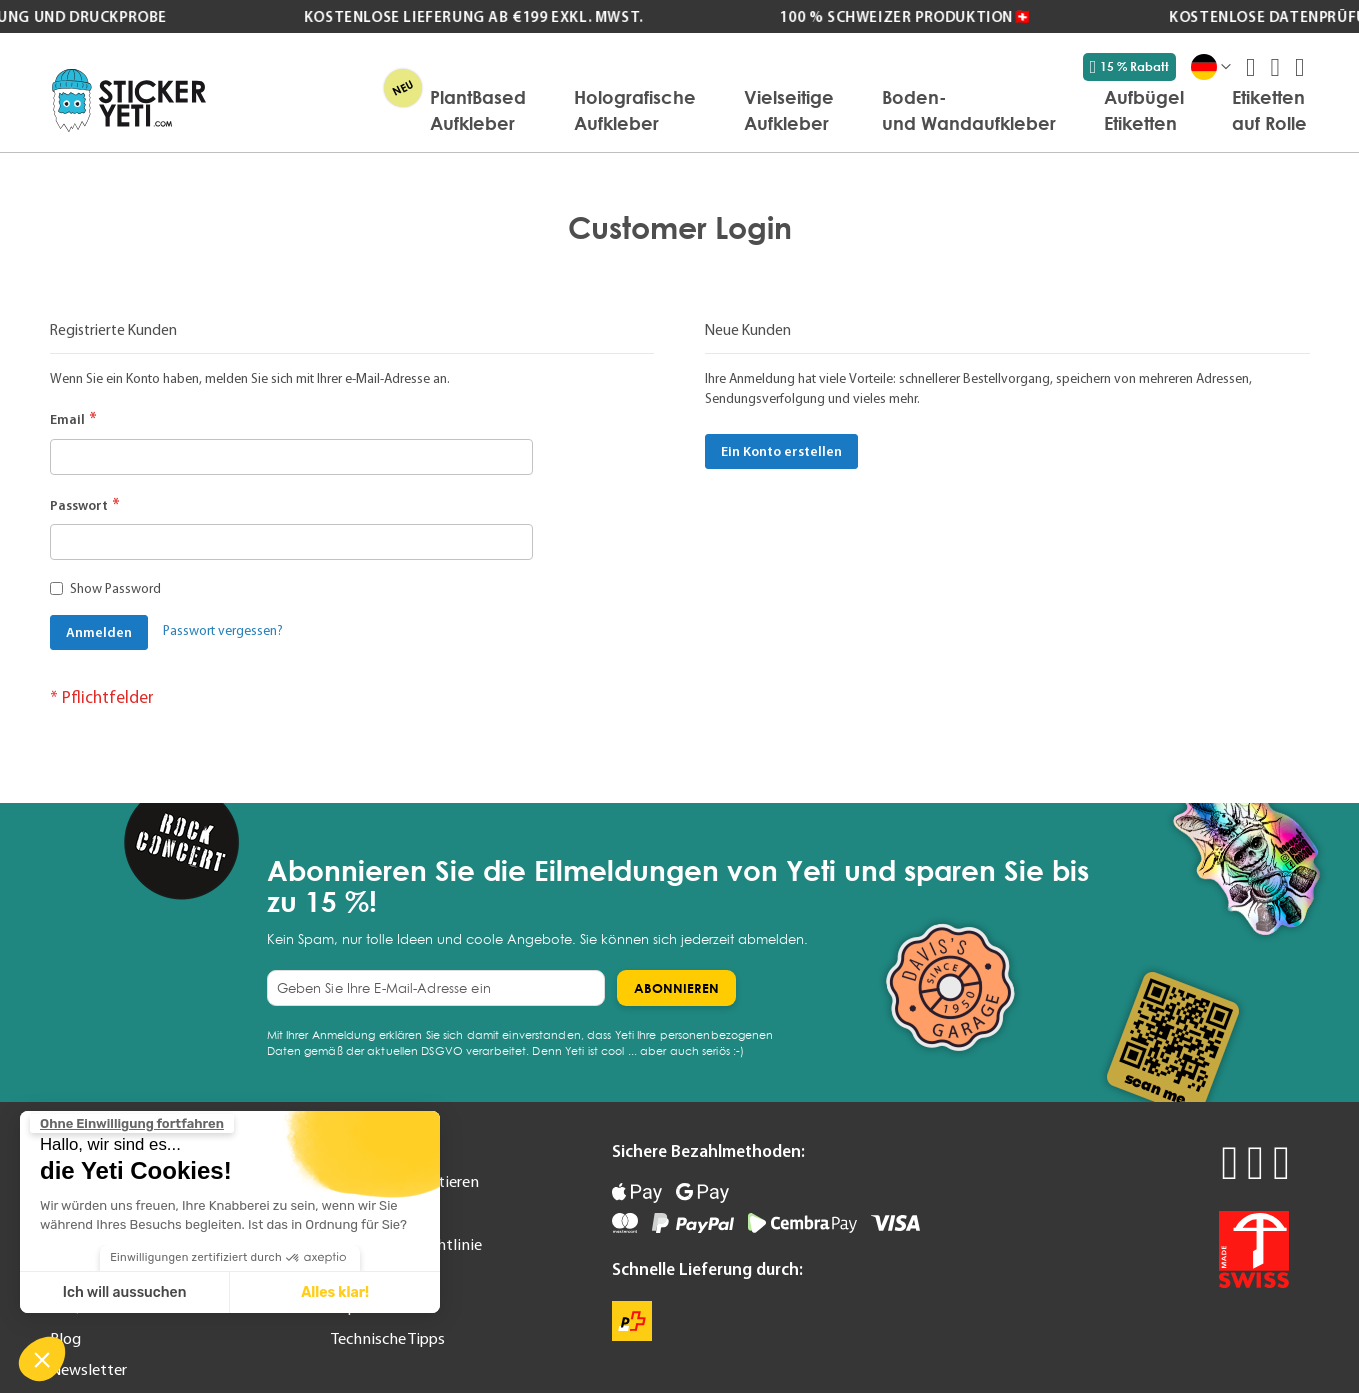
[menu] (766, 110)
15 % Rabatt (1130, 67)
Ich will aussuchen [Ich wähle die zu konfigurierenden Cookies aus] (125, 1292)
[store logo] (129, 100)
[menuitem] (478, 110)
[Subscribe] (676, 988)
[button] (42, 1359)
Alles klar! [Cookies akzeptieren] (335, 1292)
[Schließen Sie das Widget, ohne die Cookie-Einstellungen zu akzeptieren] (132, 1124)
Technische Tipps (388, 1338)
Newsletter (88, 1369)
